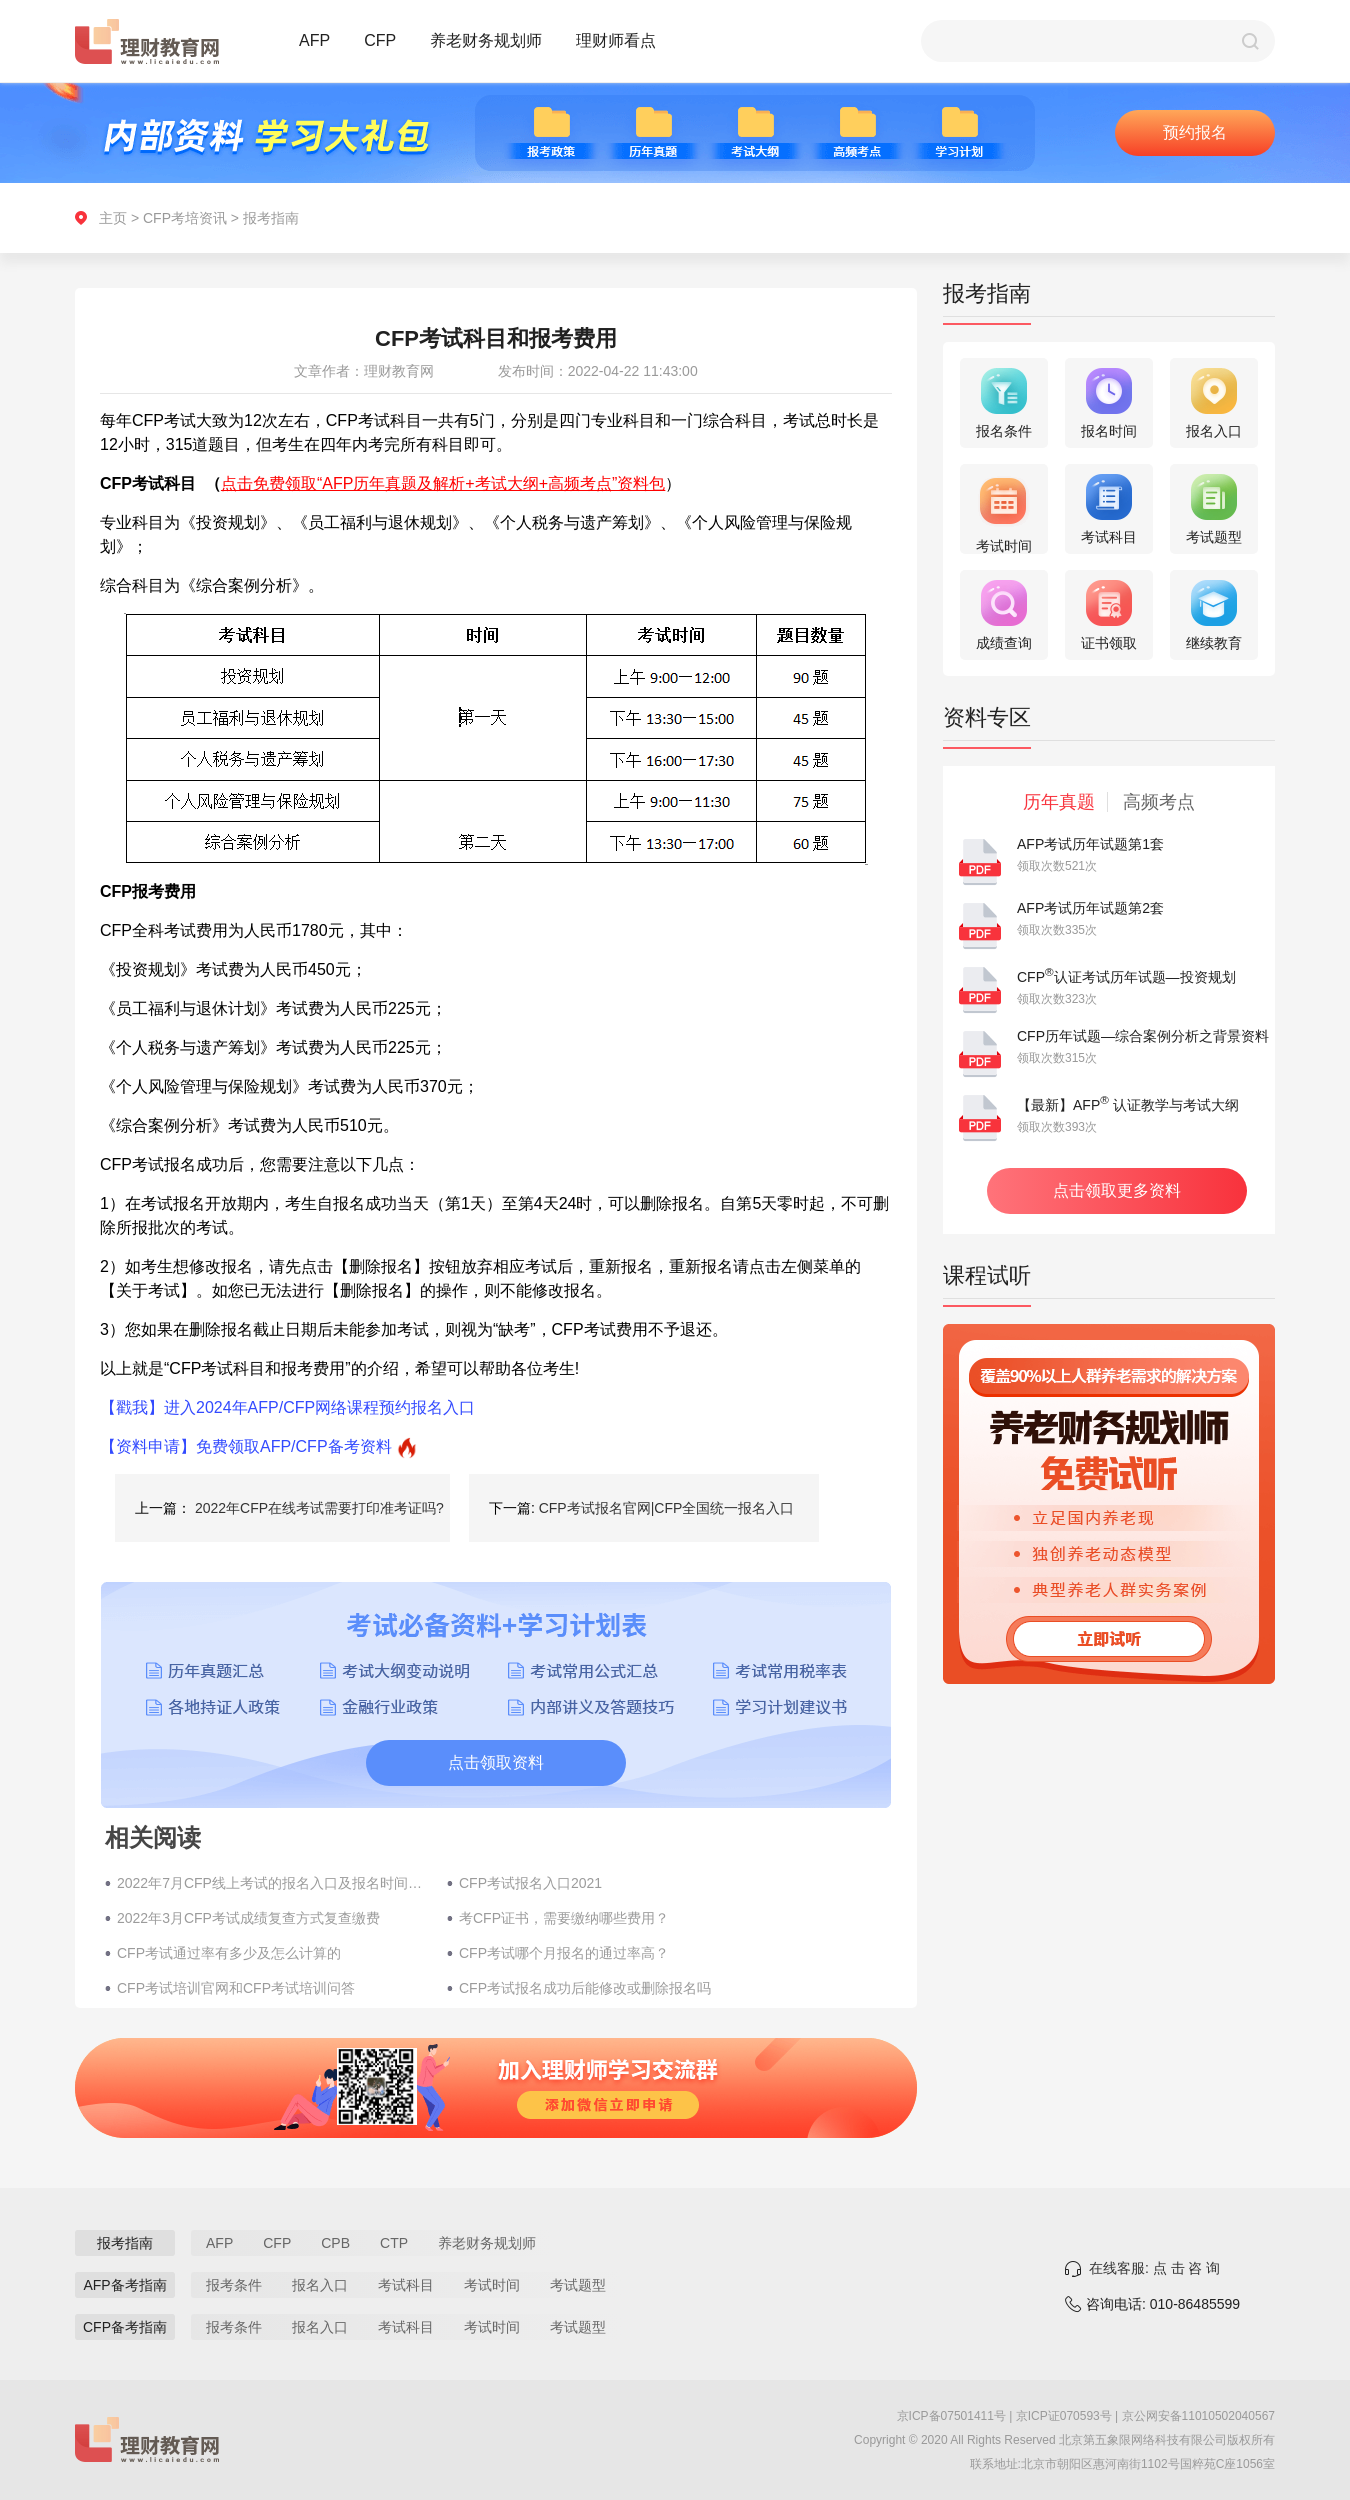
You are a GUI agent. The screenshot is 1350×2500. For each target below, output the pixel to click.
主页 (113, 218)
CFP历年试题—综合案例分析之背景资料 (1143, 1036)
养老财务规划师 (486, 40)
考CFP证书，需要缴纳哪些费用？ (564, 1918)
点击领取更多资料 (1117, 1190)
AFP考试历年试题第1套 (1090, 844)
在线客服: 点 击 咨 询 (1154, 2268)
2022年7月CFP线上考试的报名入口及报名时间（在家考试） (272, 1883)
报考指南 (271, 218)
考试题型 (578, 2285)
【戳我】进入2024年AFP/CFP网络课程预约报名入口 (287, 1407)
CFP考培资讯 (185, 218)
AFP (314, 40)
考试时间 (492, 2285)
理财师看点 (616, 40)
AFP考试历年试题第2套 (1090, 908)
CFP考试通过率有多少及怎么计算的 (229, 1953)
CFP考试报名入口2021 (530, 1883)
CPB (335, 2243)
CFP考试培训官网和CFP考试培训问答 (236, 1988)
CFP (380, 40)
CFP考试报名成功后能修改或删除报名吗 (585, 1988)
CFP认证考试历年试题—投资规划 (1126, 977)
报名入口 (320, 2285)
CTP (394, 2243)
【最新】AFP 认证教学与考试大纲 (1128, 1105)
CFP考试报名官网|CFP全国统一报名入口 (667, 1508)
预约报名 (1195, 132)
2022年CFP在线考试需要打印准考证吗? (319, 1508)
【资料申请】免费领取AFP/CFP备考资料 (246, 1446)
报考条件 (234, 2285)
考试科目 (406, 2285)
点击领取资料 (496, 1762)
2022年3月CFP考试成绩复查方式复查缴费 (248, 1918)
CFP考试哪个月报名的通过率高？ (564, 1953)
